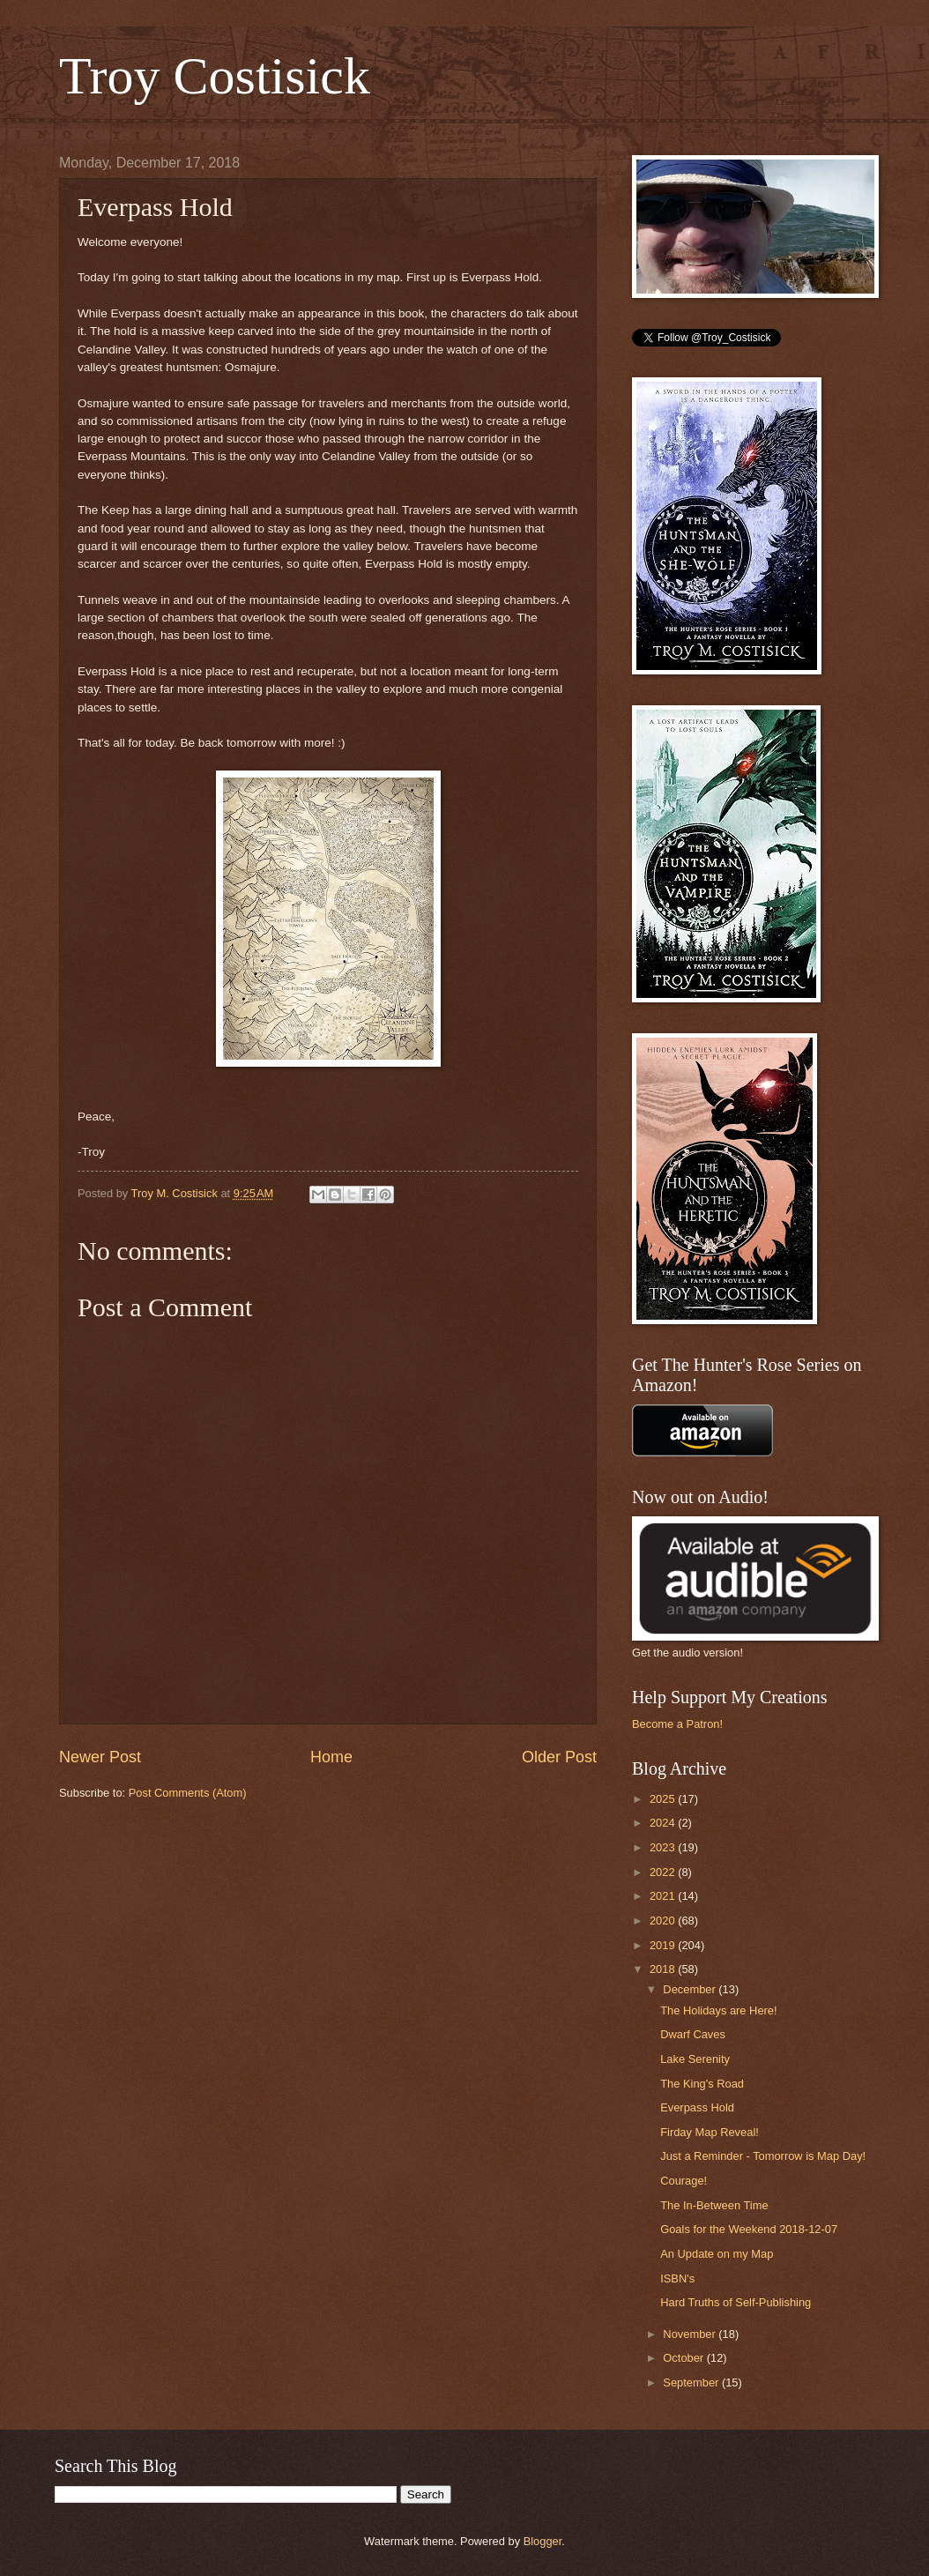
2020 (664, 1920)
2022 (664, 1872)
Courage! (683, 2180)
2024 (664, 1822)
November (690, 2334)
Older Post (559, 1757)
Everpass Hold (697, 2107)
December (690, 1989)
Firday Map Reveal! (709, 2132)
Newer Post (100, 1757)
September (692, 2382)
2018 (664, 1969)
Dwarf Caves (692, 2034)
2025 (664, 1798)
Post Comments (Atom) (188, 1792)
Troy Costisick (214, 76)
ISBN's (677, 2278)
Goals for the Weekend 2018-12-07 (748, 2229)
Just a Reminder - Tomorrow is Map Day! (763, 2156)
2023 (664, 1847)
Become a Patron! (677, 1724)
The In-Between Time (714, 2205)
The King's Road (702, 2083)
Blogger (543, 2541)
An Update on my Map (716, 2253)
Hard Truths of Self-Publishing (735, 2302)
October (684, 2357)
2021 (664, 1895)
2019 (664, 1945)
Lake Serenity (695, 2059)
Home (331, 1757)
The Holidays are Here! (718, 2010)
